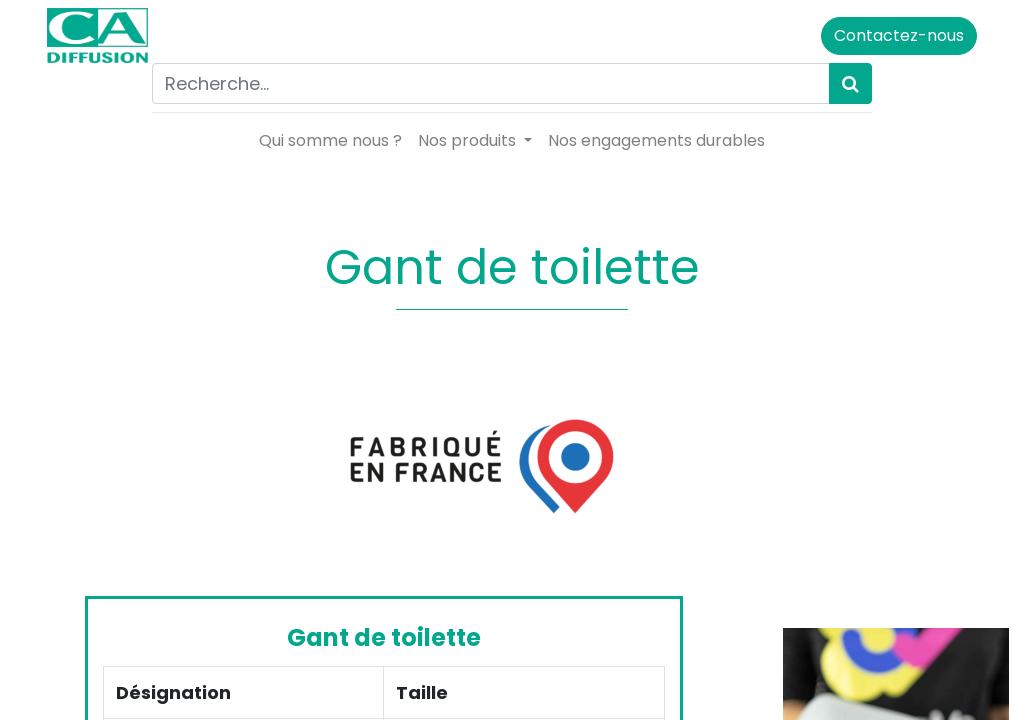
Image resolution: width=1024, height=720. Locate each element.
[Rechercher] (850, 83)
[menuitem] (330, 141)
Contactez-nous (899, 35)
